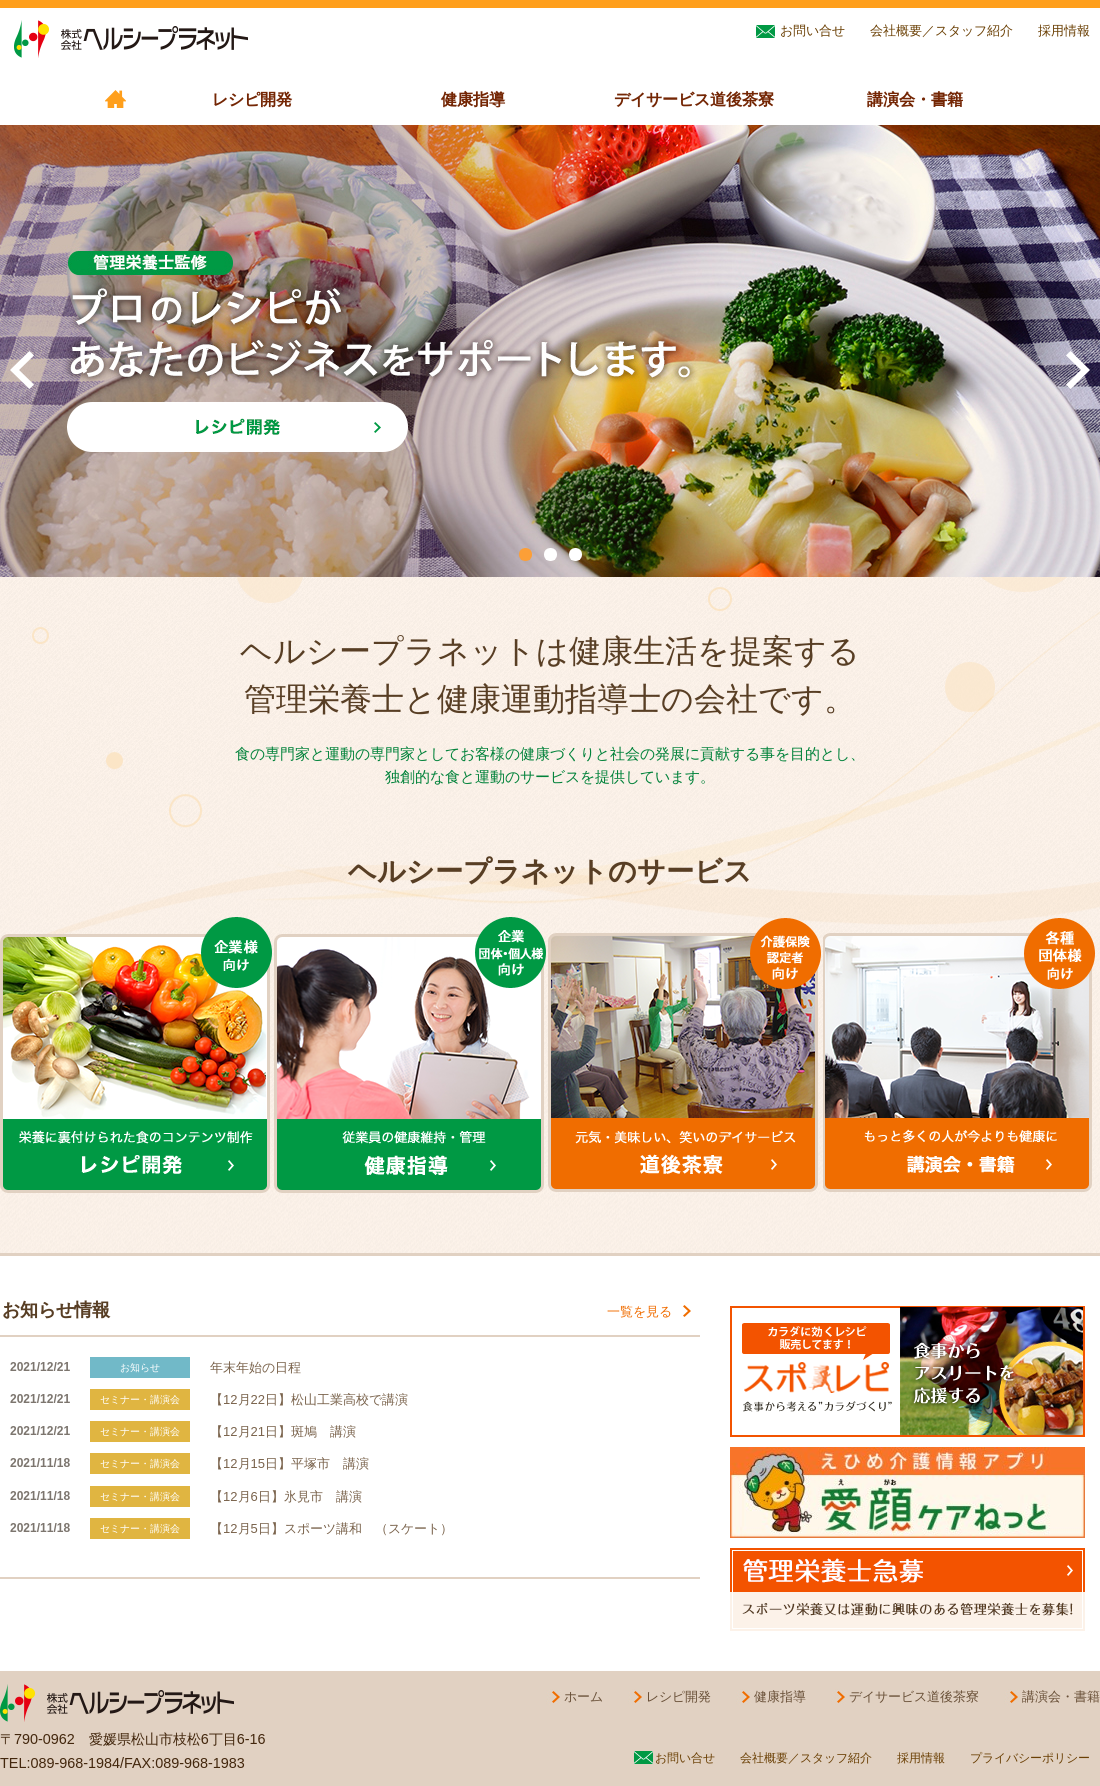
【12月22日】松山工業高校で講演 (309, 1399)
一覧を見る (651, 1310)
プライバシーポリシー (1030, 1758)
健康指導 (473, 99)
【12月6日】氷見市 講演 (286, 1496)
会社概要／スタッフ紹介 (941, 30)
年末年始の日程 (255, 1367)
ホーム (574, 1695)
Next (1078, 370)
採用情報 (1064, 30)
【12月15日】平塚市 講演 (289, 1463)
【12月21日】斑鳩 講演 (283, 1431)
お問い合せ (800, 29)
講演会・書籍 (915, 99)
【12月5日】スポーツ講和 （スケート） (331, 1528)
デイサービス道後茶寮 (694, 99)
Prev (22, 370)
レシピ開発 (252, 99)
